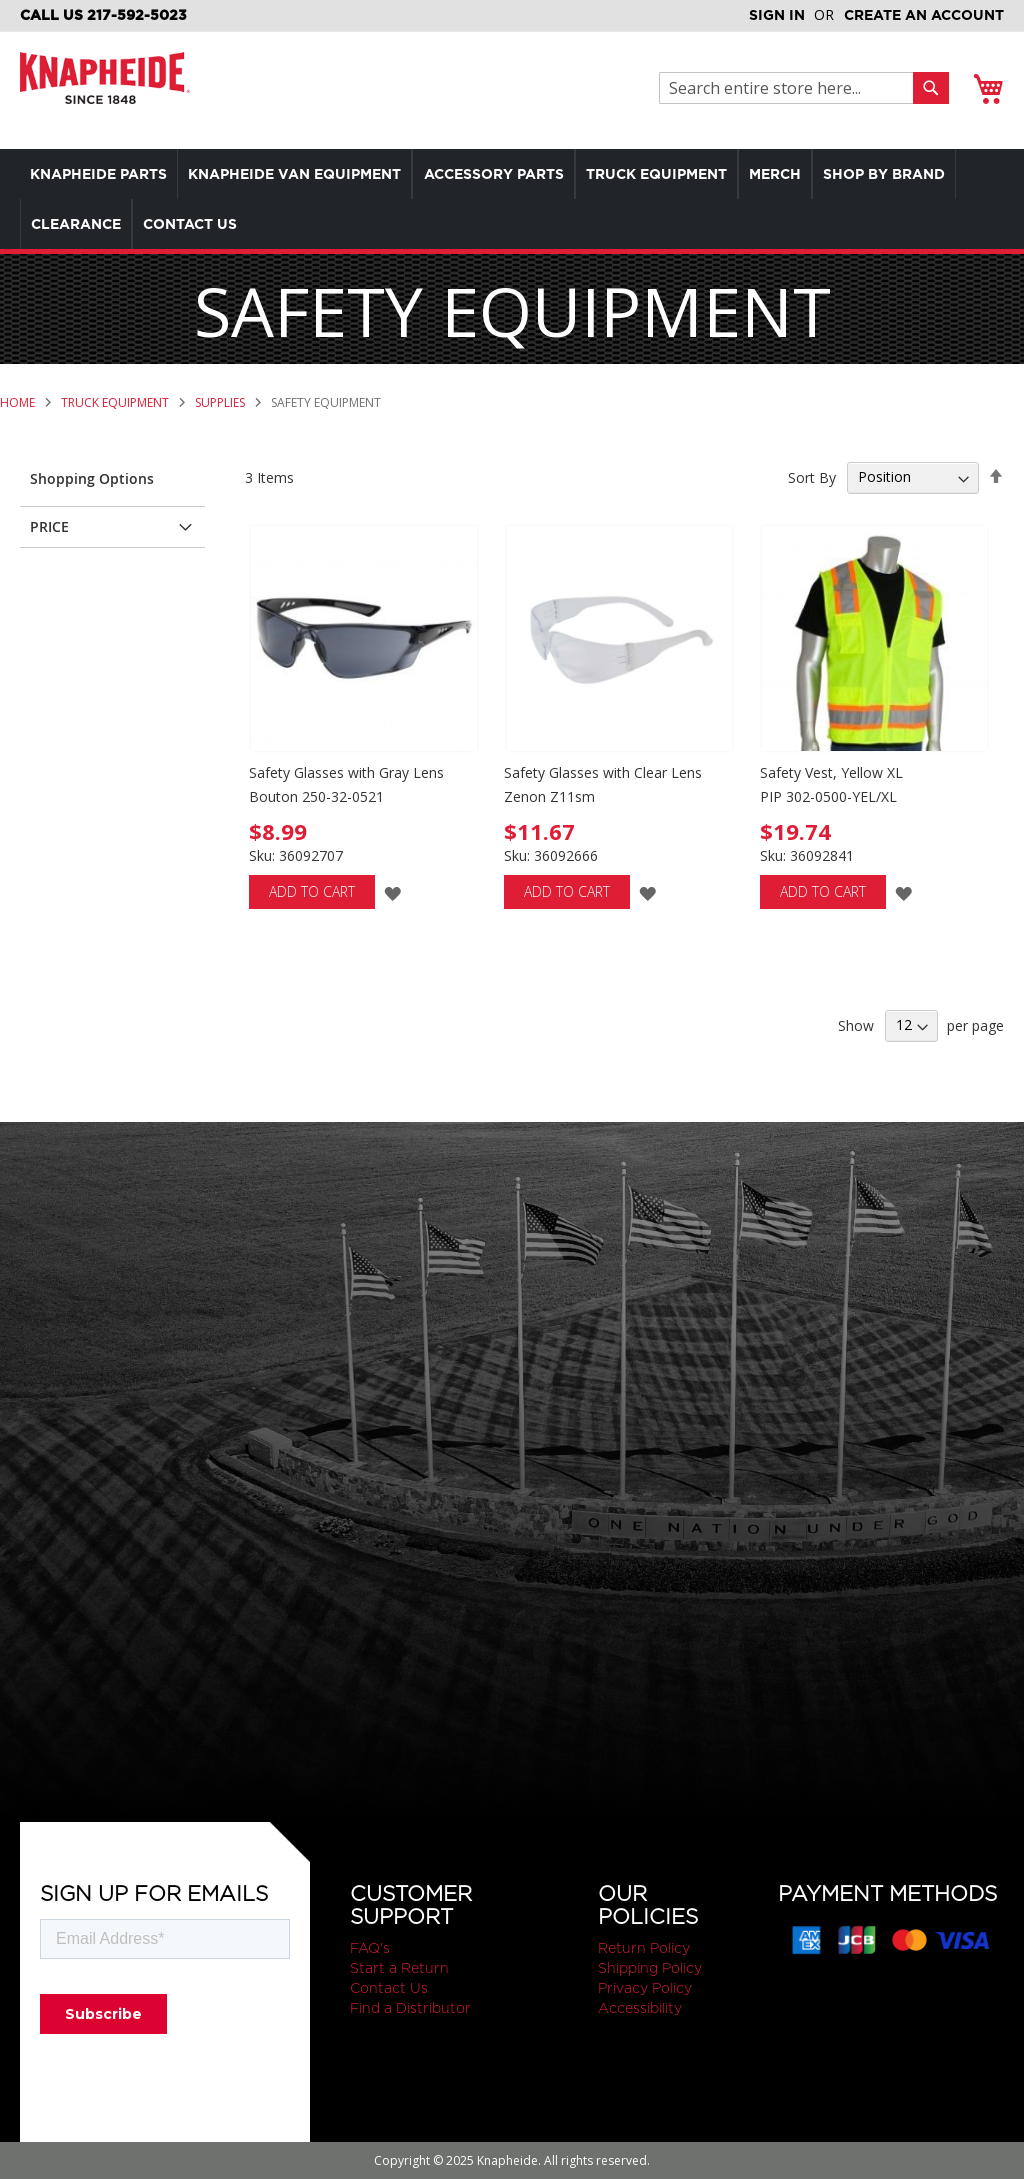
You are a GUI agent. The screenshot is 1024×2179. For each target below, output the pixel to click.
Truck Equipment (116, 402)
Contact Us (389, 1988)
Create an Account (924, 15)
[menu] (512, 199)
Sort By (812, 476)
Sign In (777, 15)
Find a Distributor (410, 2008)
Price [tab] (49, 526)
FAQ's (370, 1948)
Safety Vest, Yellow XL (831, 772)
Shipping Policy (650, 1968)
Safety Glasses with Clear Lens (603, 772)
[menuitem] (103, 174)
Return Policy (644, 1948)
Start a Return (399, 1968)
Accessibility (640, 2008)
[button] (392, 892)
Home (19, 402)
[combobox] (791, 88)
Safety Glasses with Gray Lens (346, 772)
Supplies (221, 402)
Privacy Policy (645, 1988)
